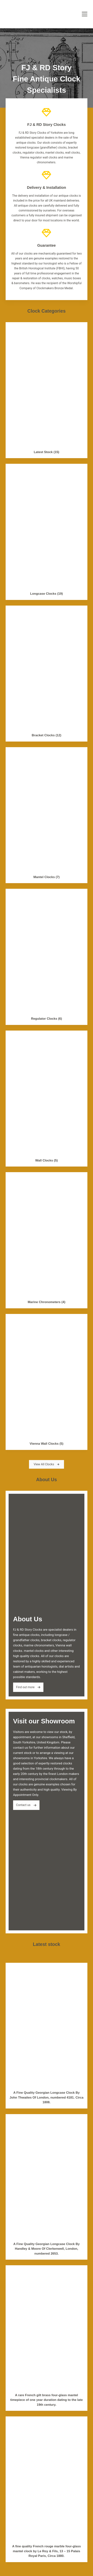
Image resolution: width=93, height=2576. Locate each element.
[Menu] (84, 14)
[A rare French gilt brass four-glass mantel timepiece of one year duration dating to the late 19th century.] (46, 2326)
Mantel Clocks (46, 877)
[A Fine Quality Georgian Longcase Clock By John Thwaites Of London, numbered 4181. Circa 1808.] (46, 2024)
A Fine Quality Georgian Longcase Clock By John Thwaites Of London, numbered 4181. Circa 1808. (46, 2097)
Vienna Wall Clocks (46, 1443)
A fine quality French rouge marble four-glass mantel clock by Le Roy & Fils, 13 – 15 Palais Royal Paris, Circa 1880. (46, 2551)
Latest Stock (46, 452)
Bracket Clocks (46, 735)
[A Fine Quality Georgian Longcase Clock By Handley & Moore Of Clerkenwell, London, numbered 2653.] (46, 2175)
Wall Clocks (46, 1160)
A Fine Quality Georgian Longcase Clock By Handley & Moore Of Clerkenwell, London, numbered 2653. (46, 2248)
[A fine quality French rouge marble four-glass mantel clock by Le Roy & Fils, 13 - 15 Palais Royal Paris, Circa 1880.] (46, 2477)
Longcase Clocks (46, 593)
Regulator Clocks (46, 1018)
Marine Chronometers (46, 1302)
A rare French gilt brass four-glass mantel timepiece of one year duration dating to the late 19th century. (46, 2399)
